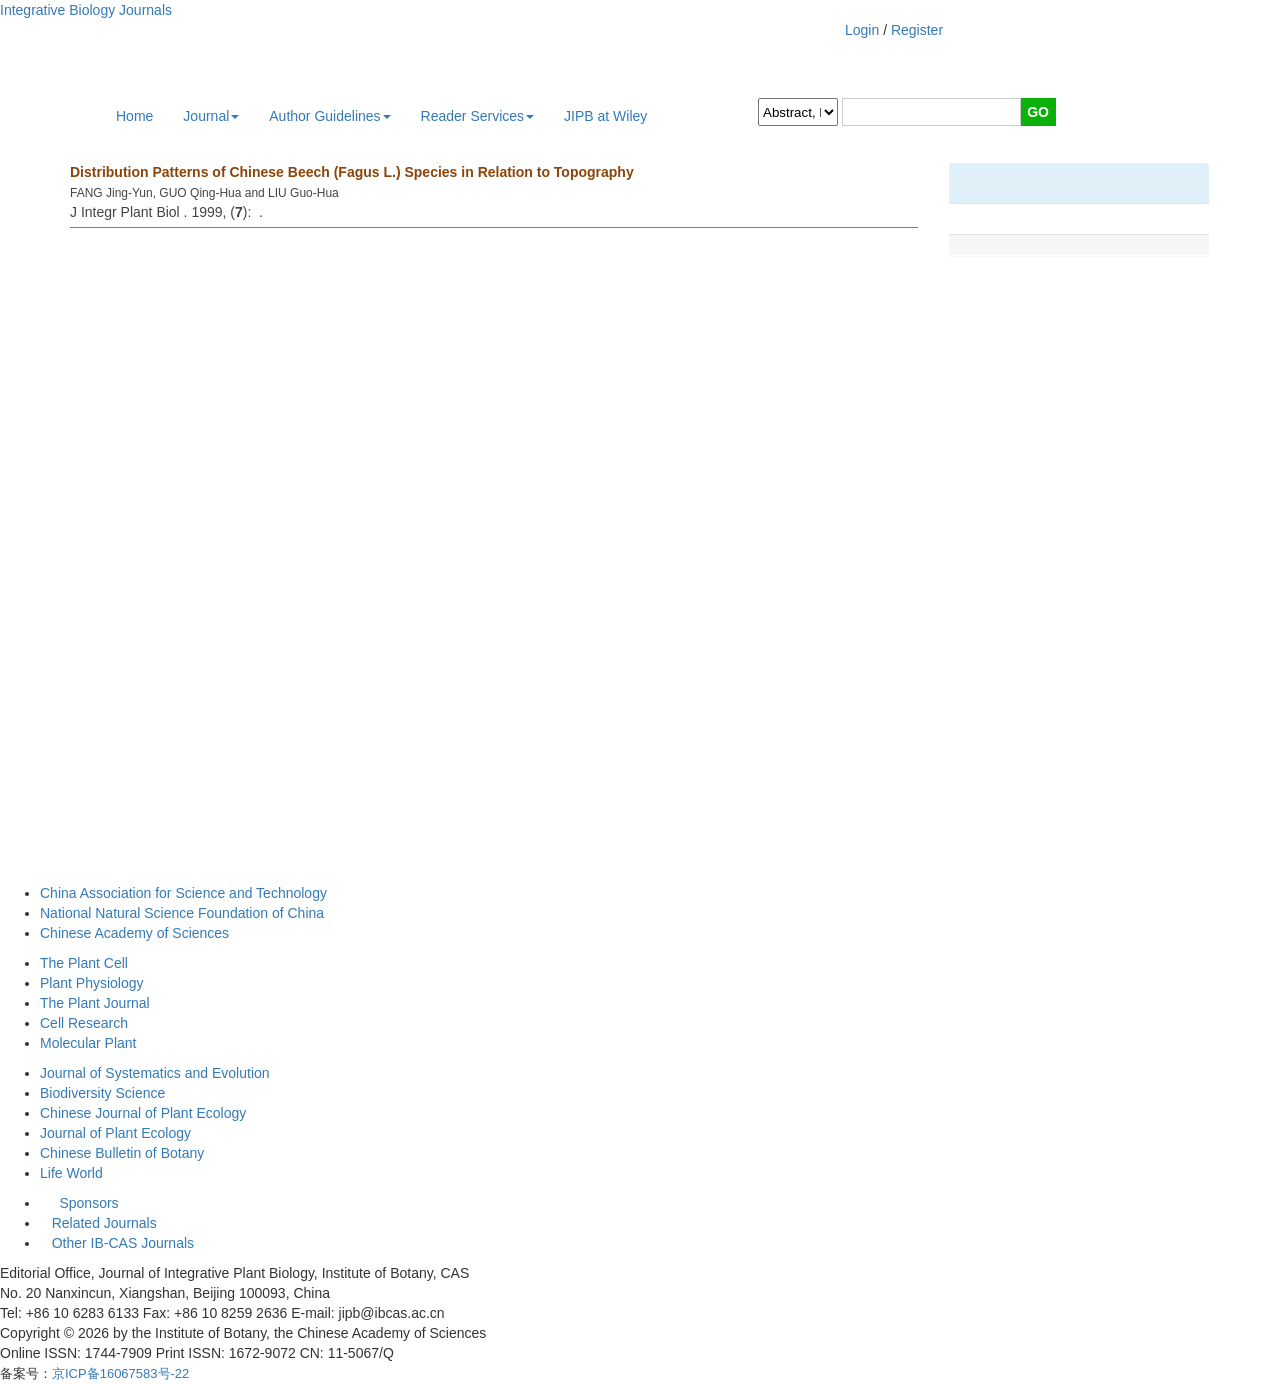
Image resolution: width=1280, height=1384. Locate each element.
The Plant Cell (84, 963)
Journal (211, 116)
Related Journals (100, 1223)
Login (862, 30)
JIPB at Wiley (605, 116)
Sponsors (85, 1203)
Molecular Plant (88, 1043)
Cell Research (84, 1023)
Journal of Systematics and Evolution (155, 1073)
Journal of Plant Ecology (115, 1133)
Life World (71, 1173)
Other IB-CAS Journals (117, 1243)
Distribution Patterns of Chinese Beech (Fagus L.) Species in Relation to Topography (352, 172)
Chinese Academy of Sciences (134, 933)
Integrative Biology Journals (86, 10)
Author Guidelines (329, 116)
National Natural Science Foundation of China (182, 913)
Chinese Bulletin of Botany (122, 1153)
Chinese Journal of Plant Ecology (143, 1113)
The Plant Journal (95, 1003)
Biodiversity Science (102, 1093)
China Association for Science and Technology (183, 893)
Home (134, 116)
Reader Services (478, 116)
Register (917, 30)
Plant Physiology (92, 983)
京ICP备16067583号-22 (120, 1373)
